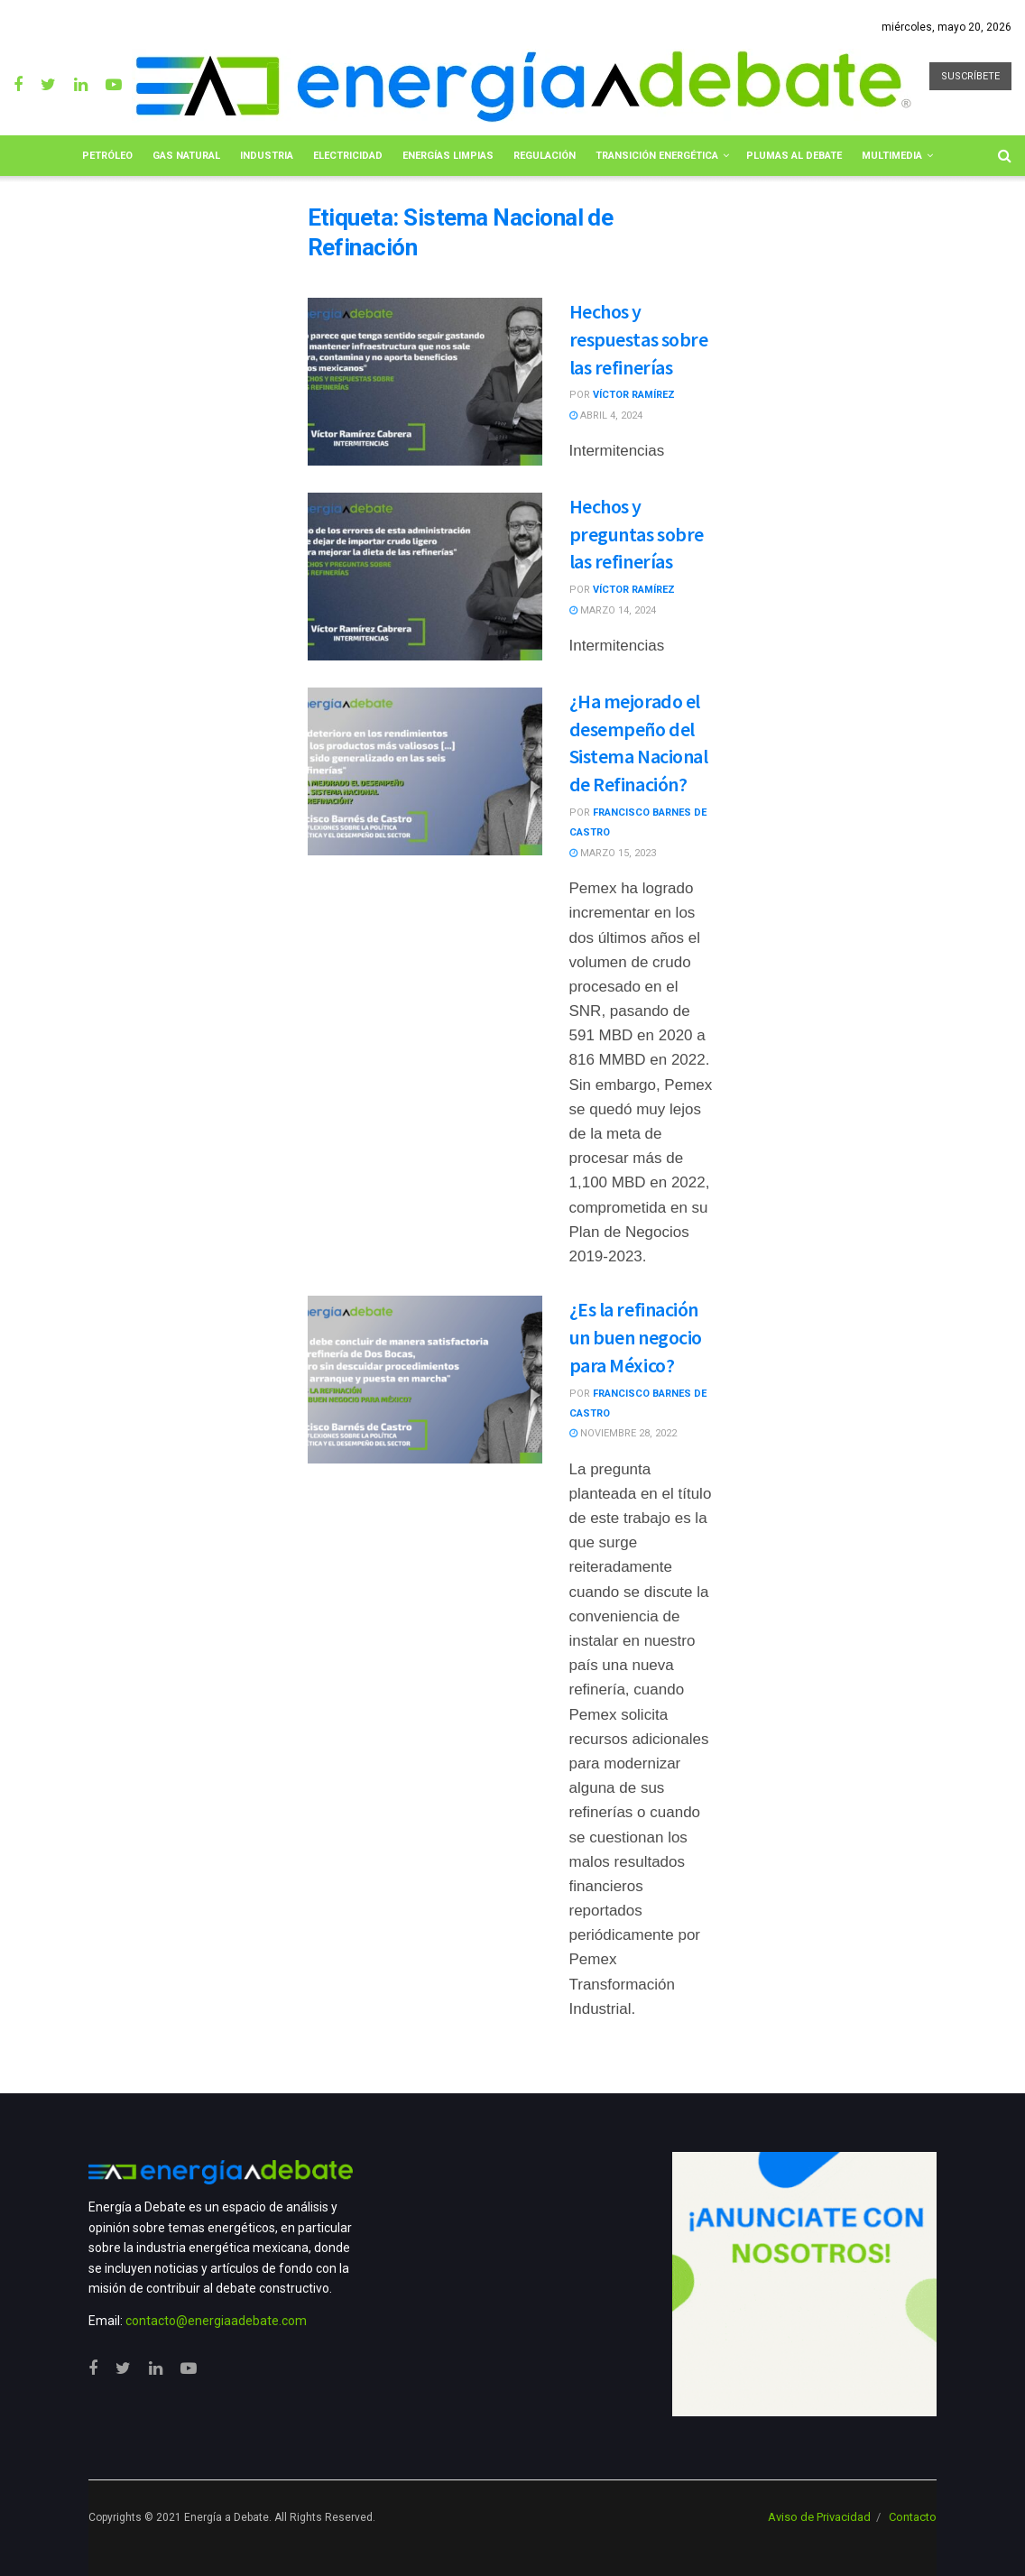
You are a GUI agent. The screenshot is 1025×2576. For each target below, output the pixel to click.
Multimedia (892, 156)
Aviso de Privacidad (819, 2517)
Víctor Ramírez (634, 395)
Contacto (913, 2517)
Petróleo (107, 156)
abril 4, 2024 (605, 415)
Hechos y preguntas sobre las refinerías (636, 534)
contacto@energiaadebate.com (216, 2320)
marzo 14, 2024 (612, 610)
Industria (266, 156)
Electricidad (348, 156)
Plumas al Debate (794, 156)
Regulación (544, 156)
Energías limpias (448, 156)
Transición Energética (657, 156)
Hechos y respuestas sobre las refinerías (638, 339)
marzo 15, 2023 (612, 853)
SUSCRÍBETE (970, 76)
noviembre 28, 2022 (623, 1433)
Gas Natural (186, 156)
